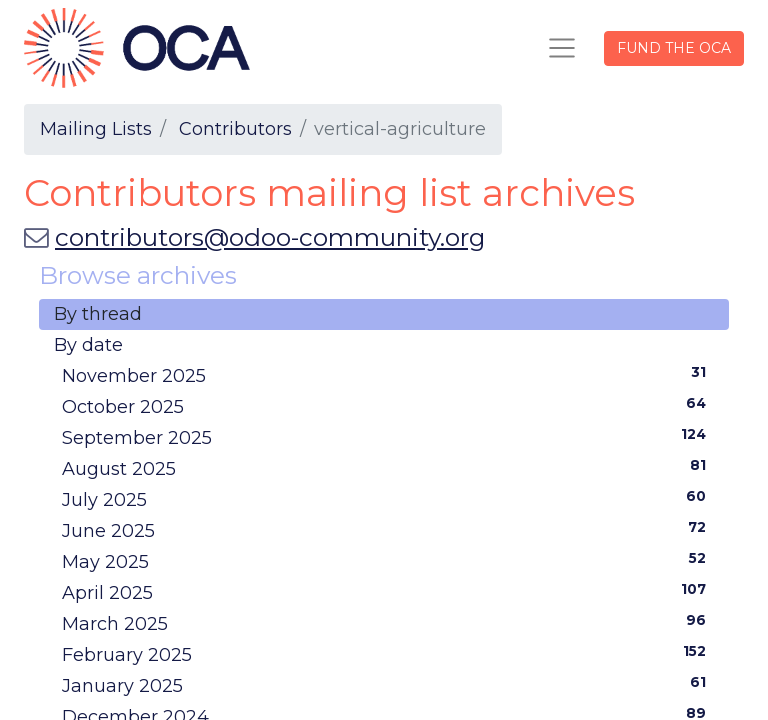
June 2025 (388, 530)
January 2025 (388, 685)
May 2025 (388, 561)
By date (88, 345)
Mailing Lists (96, 129)
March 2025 (388, 623)
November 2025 (388, 375)
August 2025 (388, 468)
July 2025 (388, 499)
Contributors (235, 129)
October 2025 (388, 406)
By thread (98, 314)
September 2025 (388, 437)
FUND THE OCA (674, 48)
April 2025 (388, 592)
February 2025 (388, 654)
